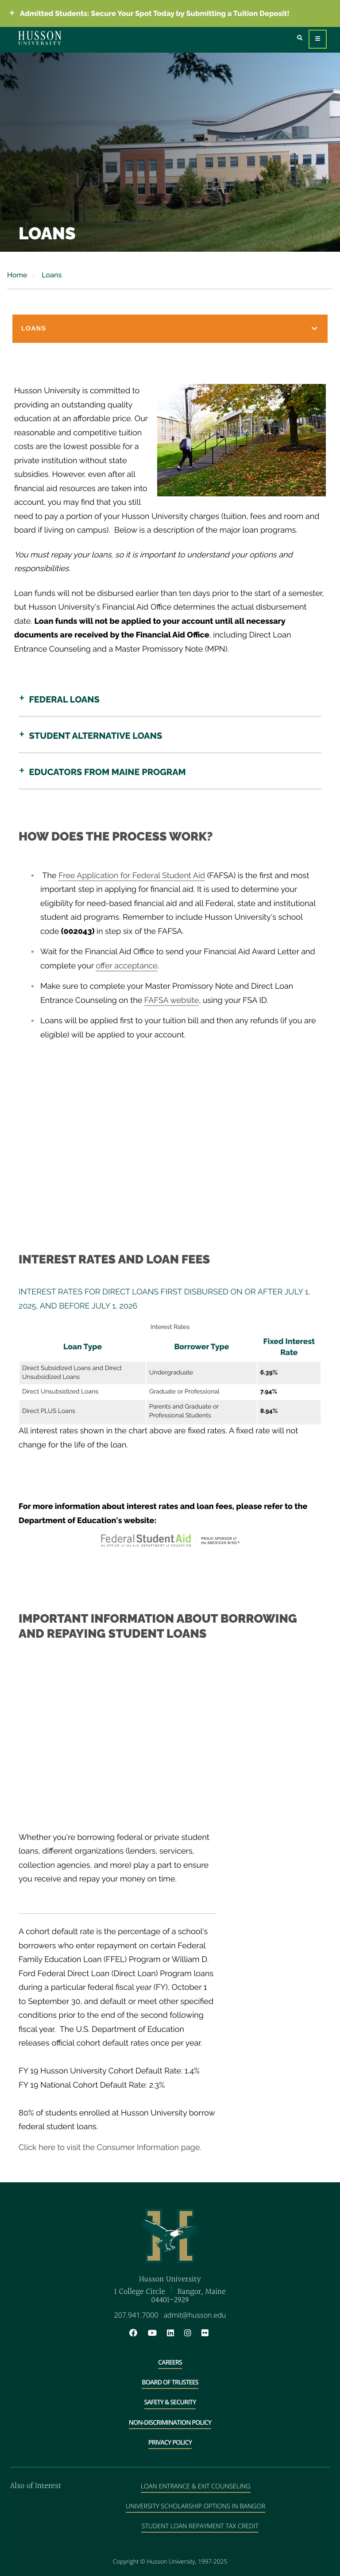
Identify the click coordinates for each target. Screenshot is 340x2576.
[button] (170, 329)
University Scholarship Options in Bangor (195, 2506)
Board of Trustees (170, 2382)
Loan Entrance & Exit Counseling (196, 2486)
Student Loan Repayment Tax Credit (199, 2526)
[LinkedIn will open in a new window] (175, 2333)
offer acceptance (126, 966)
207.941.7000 (136, 2315)
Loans (51, 275)
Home (17, 275)
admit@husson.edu (195, 2315)
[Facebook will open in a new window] (137, 2333)
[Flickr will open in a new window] (206, 2333)
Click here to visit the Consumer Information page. (110, 2147)
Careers (170, 2362)
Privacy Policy (170, 2442)
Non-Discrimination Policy (170, 2423)
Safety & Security (170, 2402)
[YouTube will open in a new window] (157, 2333)
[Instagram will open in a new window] (192, 2333)
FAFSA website (171, 1000)
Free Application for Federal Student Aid (131, 875)
